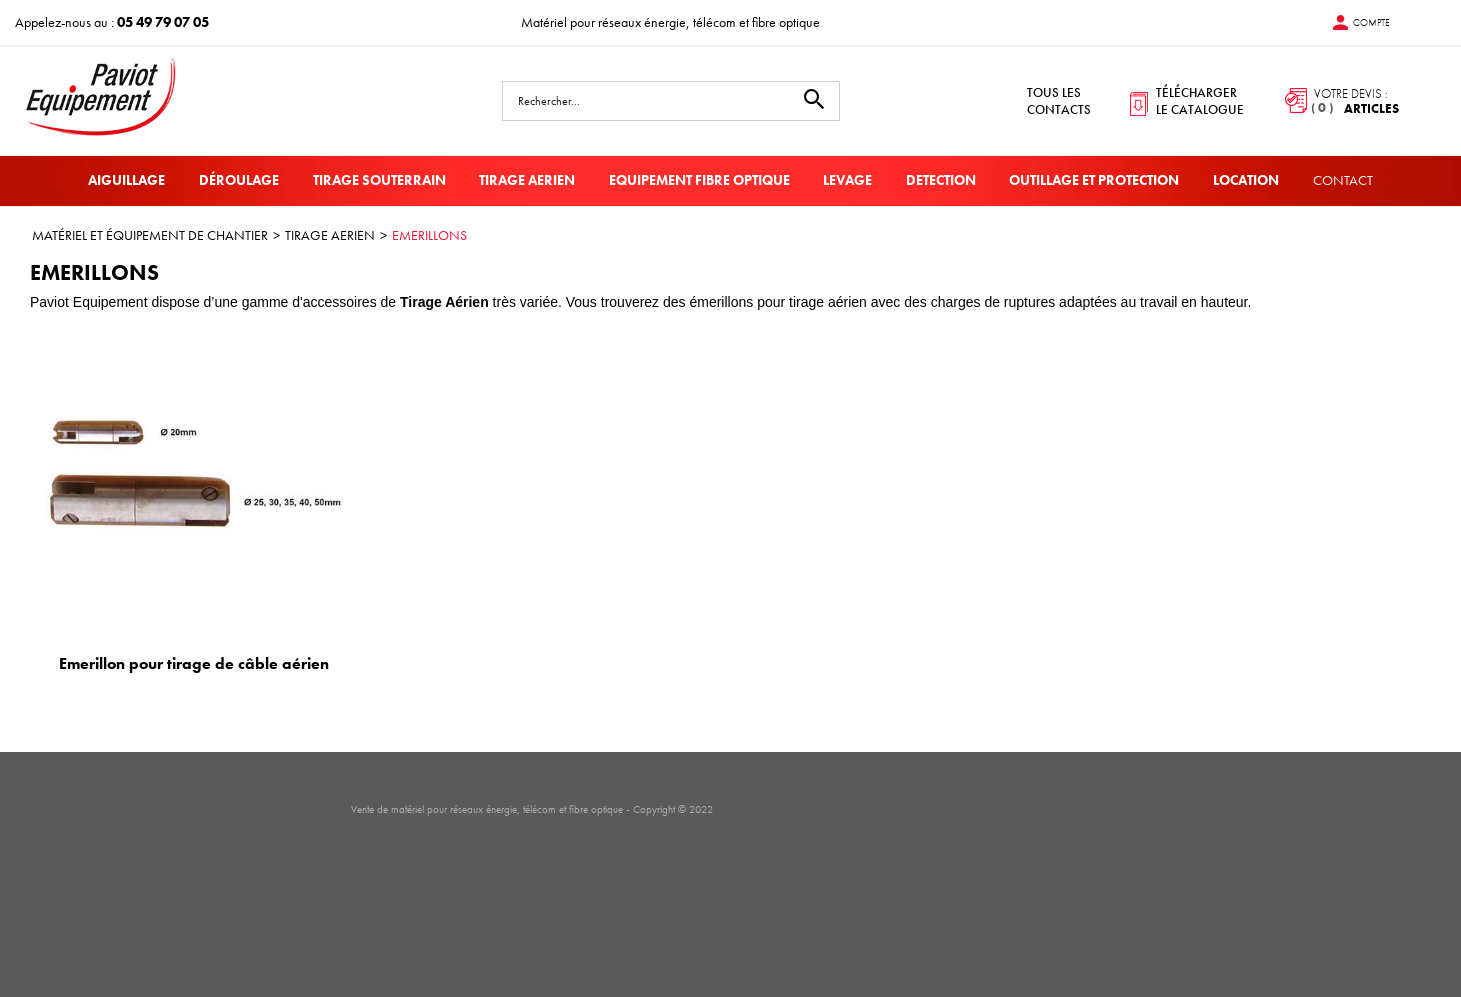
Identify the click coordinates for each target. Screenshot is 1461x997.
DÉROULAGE (239, 180)
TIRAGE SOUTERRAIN (379, 180)
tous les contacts (1059, 101)
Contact (1343, 180)
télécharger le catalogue (1200, 101)
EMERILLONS (429, 235)
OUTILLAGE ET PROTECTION (1094, 180)
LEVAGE (847, 180)
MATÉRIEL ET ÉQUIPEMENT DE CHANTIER (150, 235)
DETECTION (941, 180)
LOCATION (1246, 180)
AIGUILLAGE (126, 180)
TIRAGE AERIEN (527, 180)
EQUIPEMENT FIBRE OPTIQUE (699, 180)
